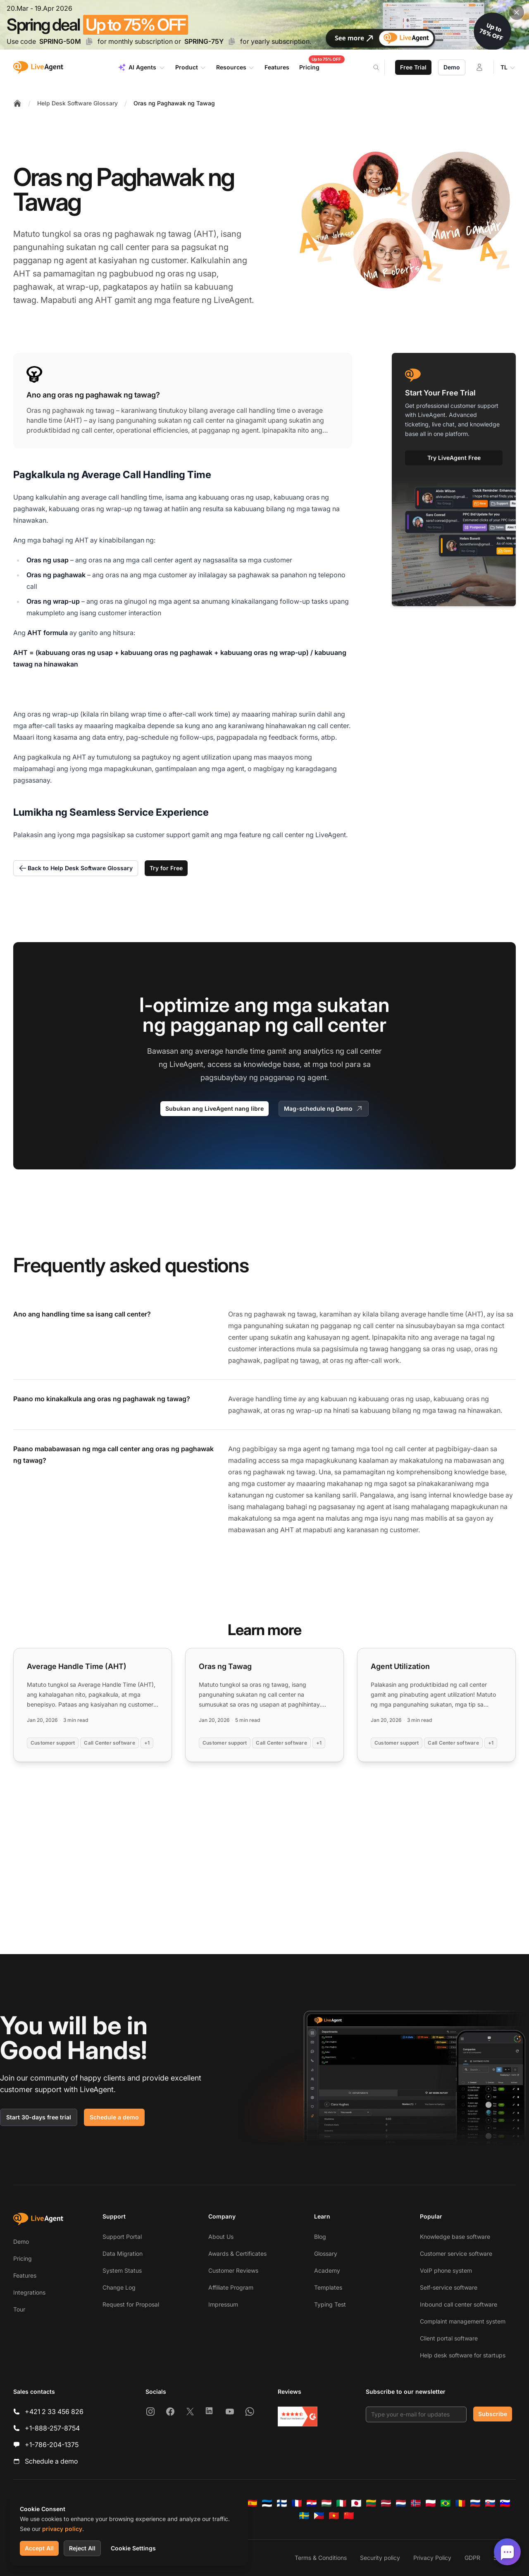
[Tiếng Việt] (334, 2515)
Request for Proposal (130, 2304)
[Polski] (431, 2503)
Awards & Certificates (237, 2253)
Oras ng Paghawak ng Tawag (174, 103)
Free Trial (413, 67)
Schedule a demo (114, 2117)
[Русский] (475, 2503)
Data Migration (122, 2253)
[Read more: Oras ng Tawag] (264, 1705)
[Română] (460, 2503)
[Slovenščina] (505, 2503)
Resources (235, 67)
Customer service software (456, 2253)
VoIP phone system (446, 2270)
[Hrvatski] (312, 2503)
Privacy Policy (432, 2557)
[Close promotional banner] (516, 12)
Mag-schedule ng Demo (323, 1109)
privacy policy (62, 2528)
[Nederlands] (401, 2503)
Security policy (380, 2557)
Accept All (39, 2548)
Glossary (325, 2253)
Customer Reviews (233, 2270)
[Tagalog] (319, 2515)
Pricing (22, 2258)
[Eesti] (267, 2503)
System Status (122, 2270)
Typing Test (330, 2304)
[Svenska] (304, 2515)
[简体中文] (349, 2515)
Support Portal (122, 2236)
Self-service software (448, 2287)
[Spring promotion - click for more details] (264, 25)
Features (24, 2275)
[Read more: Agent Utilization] (436, 1705)
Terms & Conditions (321, 2557)
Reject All (82, 2548)
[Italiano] (341, 2503)
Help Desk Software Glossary (77, 103)
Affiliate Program (230, 2287)
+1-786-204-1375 (52, 2444)
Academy (327, 2270)
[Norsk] (416, 2503)
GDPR (472, 2557)
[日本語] (356, 2503)
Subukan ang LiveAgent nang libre (214, 1108)
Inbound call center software (458, 2304)
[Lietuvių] (371, 2503)
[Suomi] (282, 2503)
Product (190, 67)
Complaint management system (462, 2321)
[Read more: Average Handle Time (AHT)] (93, 1705)
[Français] (297, 2503)
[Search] (381, 67)
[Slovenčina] (490, 2503)
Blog (320, 2236)
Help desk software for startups (462, 2355)
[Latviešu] (386, 2503)
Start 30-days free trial (38, 2117)
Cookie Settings (133, 2548)
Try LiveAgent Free (454, 457)
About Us (221, 2236)
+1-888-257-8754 (52, 2428)
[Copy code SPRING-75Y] (231, 41)
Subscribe (492, 2413)
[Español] (252, 2503)
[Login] (479, 67)
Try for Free (166, 867)
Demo (451, 67)
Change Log (119, 2287)
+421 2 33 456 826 (54, 2411)
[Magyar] (326, 2503)
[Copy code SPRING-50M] (89, 41)
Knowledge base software (455, 2236)
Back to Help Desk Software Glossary (76, 868)
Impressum (223, 2304)
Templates (328, 2287)
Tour (19, 2309)
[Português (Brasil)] (445, 2503)
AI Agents (141, 67)
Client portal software (449, 2338)
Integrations (29, 2292)
